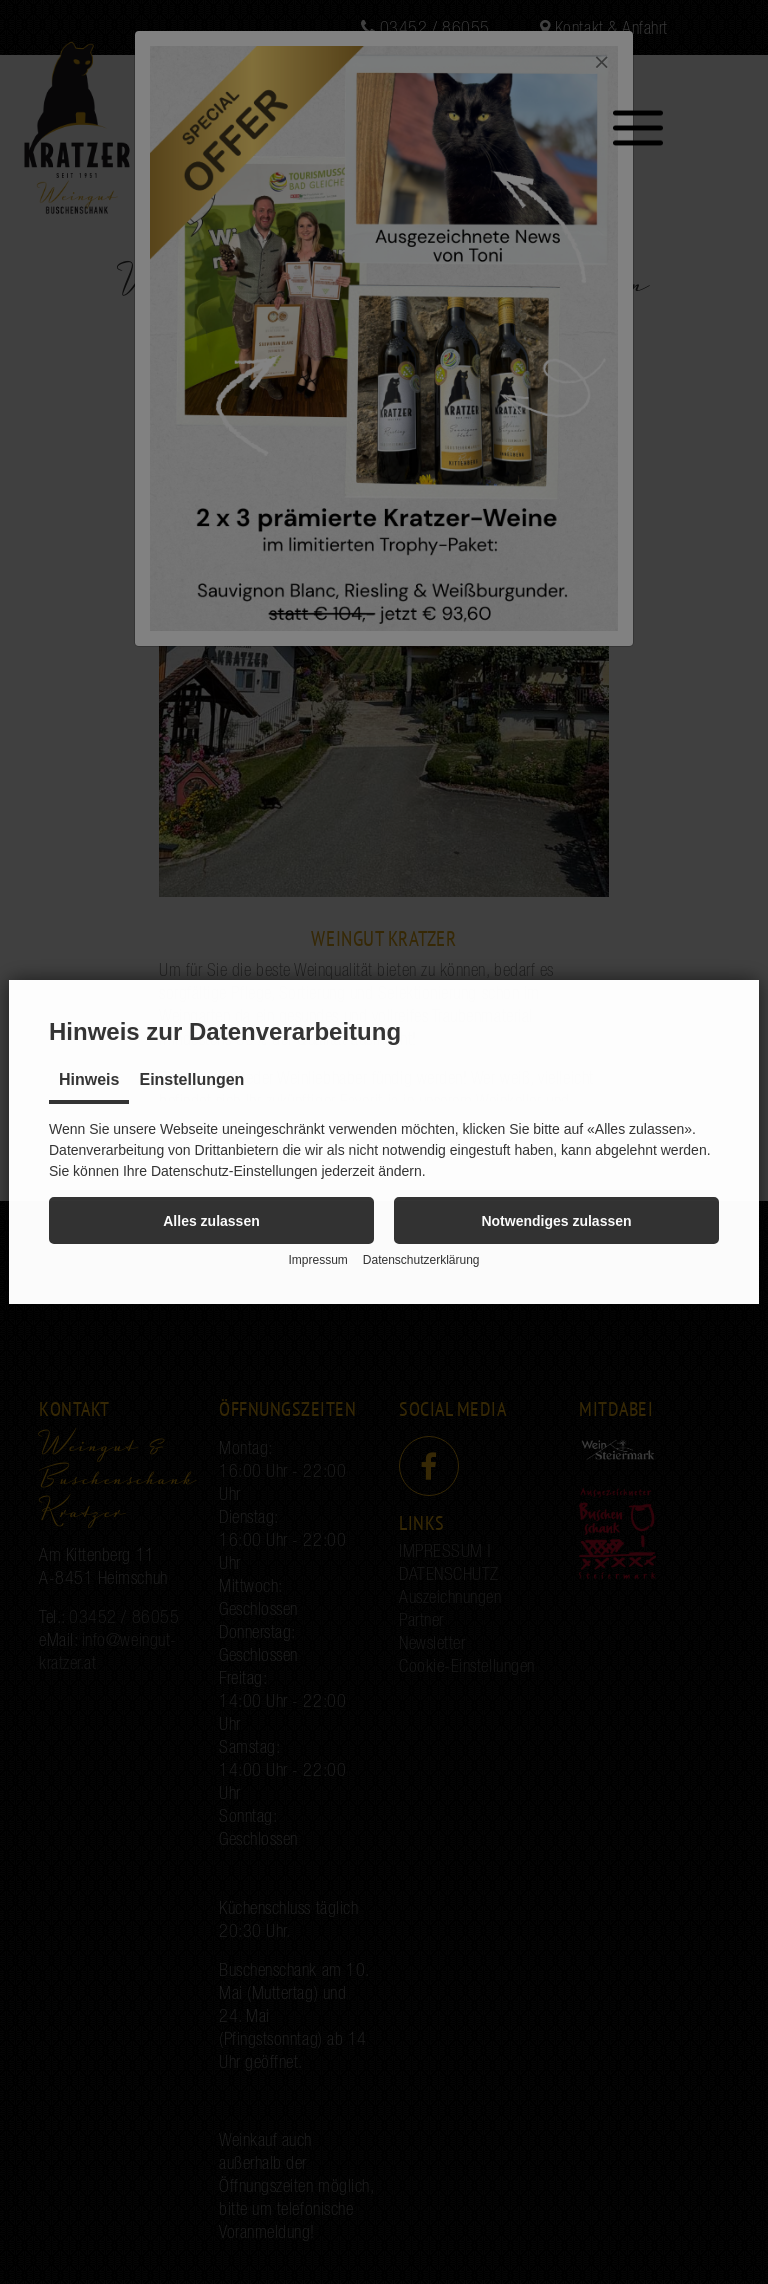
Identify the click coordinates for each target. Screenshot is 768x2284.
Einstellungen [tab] (191, 1079)
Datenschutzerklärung (421, 1260)
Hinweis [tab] (89, 1079)
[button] (211, 1220)
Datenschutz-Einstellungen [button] (234, 1171)
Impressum (317, 1260)
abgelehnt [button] (626, 1150)
